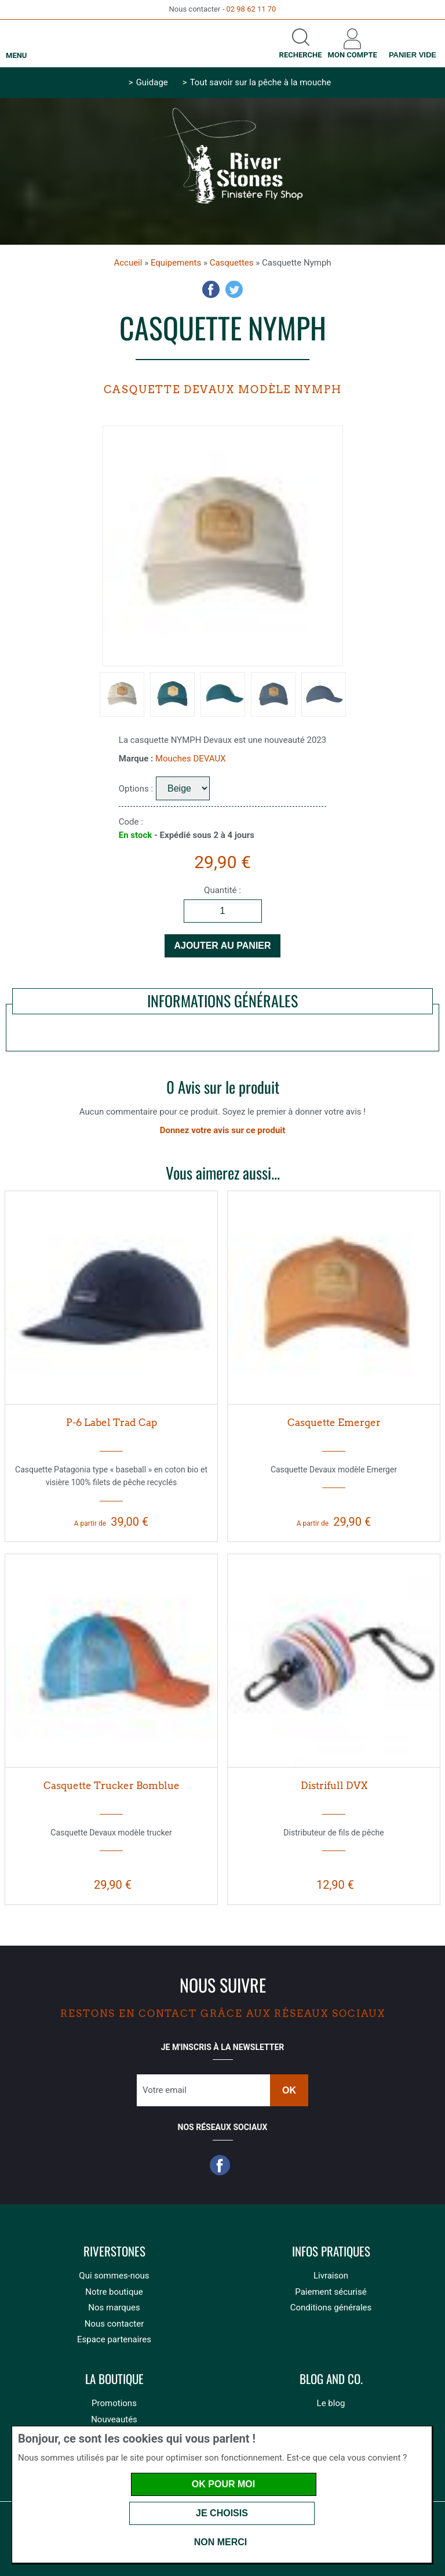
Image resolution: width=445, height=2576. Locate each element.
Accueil (128, 262)
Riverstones (114, 2251)
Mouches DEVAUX (190, 758)
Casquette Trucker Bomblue (111, 1785)
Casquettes (232, 262)
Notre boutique (114, 2292)
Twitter (234, 289)
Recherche (300, 54)
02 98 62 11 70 (251, 9)
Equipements (176, 262)
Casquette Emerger (334, 1422)
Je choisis (222, 2513)
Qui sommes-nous (114, 2275)
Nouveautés (114, 2419)
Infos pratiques (331, 2251)
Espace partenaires (114, 2339)
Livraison (330, 2275)
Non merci (220, 2542)
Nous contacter (114, 2324)
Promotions (114, 2403)
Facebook (211, 289)
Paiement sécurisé (330, 2292)
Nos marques (114, 2307)
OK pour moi (223, 2484)
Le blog (331, 2403)
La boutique (114, 2379)
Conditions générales (330, 2307)
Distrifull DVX (334, 1785)
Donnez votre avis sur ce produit (223, 1130)
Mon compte (352, 54)
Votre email (165, 2090)
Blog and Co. (331, 2379)
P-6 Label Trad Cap (111, 1422)
